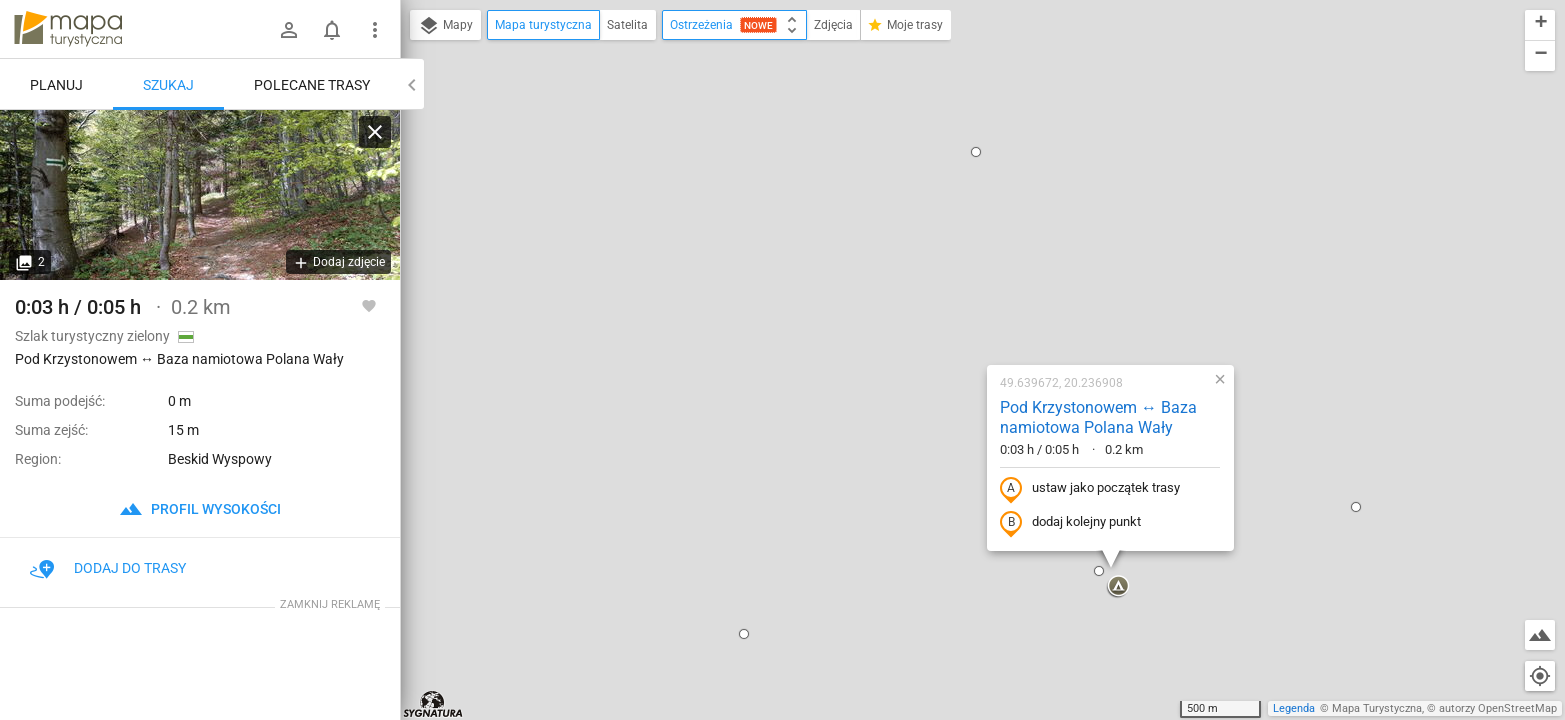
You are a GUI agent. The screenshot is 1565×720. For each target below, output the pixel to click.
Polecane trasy (312, 85)
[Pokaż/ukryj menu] (375, 30)
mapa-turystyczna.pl (68, 29)
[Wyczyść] (375, 132)
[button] (615, 418)
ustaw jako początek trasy (961, 273)
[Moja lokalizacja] (1540, 676)
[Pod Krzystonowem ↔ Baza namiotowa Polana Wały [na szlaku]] (200, 195)
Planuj (56, 85)
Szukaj (168, 85)
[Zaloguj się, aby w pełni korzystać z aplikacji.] (369, 305)
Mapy (445, 26)
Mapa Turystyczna (1377, 708)
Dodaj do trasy (108, 568)
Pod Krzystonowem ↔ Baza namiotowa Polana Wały (969, 202)
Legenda (1294, 708)
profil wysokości (200, 509)
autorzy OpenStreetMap (1498, 708)
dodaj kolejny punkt (941, 307)
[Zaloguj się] (289, 30)
